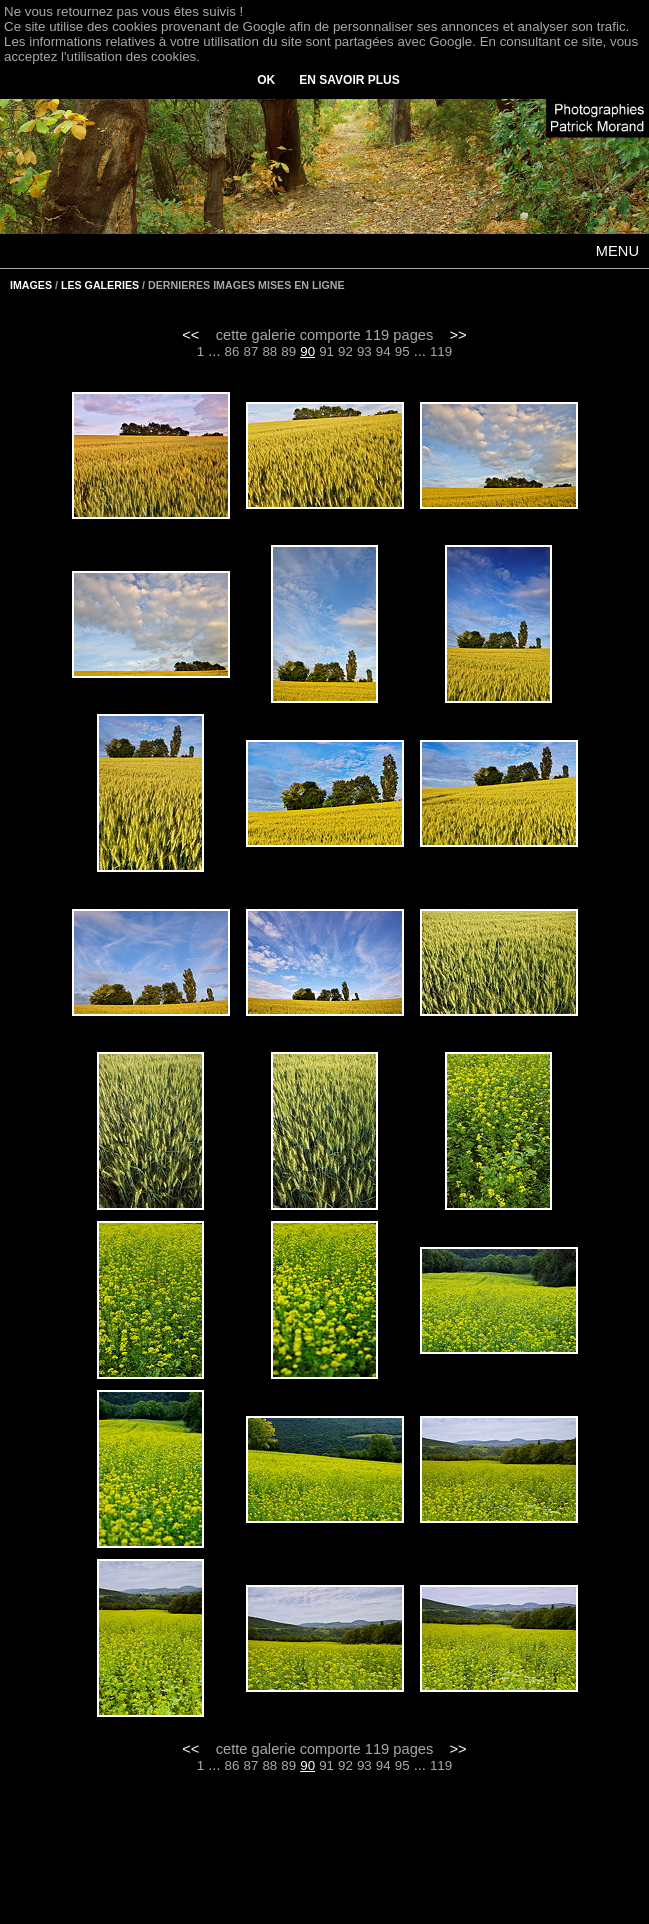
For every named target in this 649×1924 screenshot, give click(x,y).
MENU (617, 251)
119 (441, 351)
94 (383, 351)
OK (266, 80)
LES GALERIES (100, 285)
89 (288, 351)
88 (269, 351)
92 (345, 351)
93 (364, 351)
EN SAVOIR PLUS (349, 80)
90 (307, 351)
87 (251, 351)
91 (326, 351)
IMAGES (31, 285)
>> (458, 335)
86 (232, 351)
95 (402, 351)
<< (190, 335)
